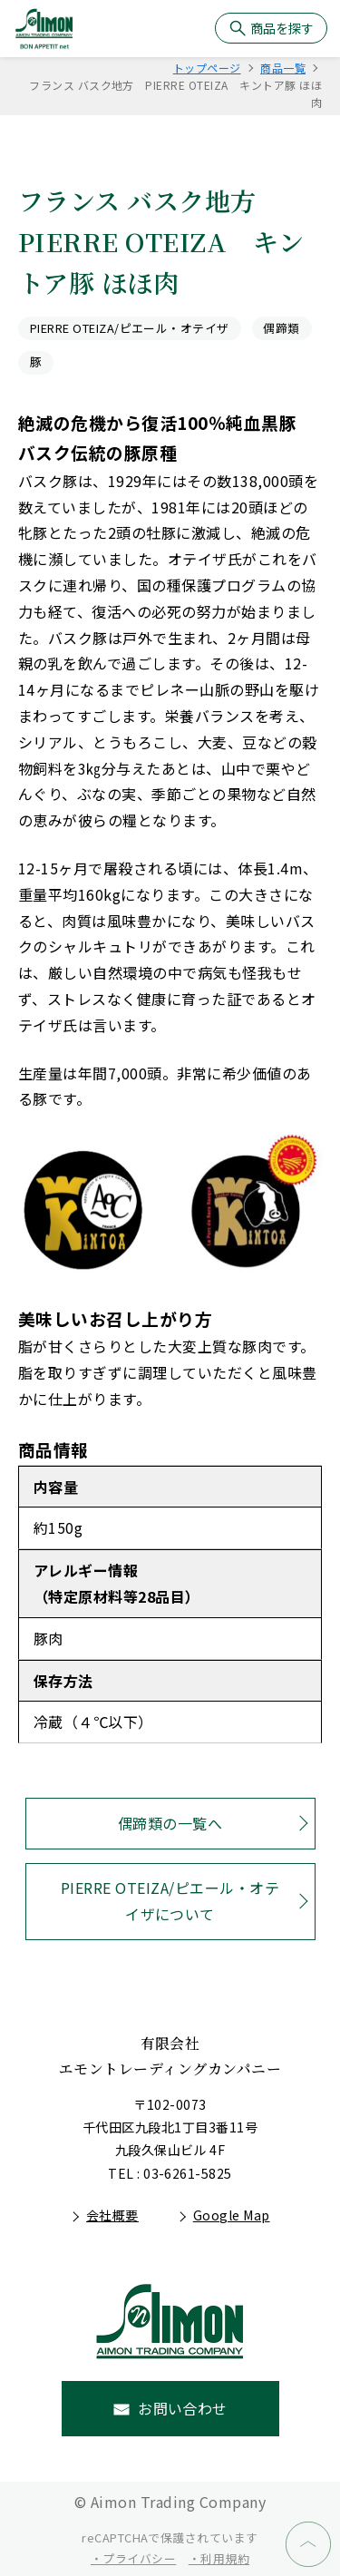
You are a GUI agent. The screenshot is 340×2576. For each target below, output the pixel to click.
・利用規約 (219, 2558)
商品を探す (282, 28)
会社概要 (112, 2215)
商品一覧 (283, 67)
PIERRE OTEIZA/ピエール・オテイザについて (170, 1901)
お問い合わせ (183, 2408)
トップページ (207, 67)
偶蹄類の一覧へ (170, 1823)
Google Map (231, 2215)
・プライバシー (133, 2558)
